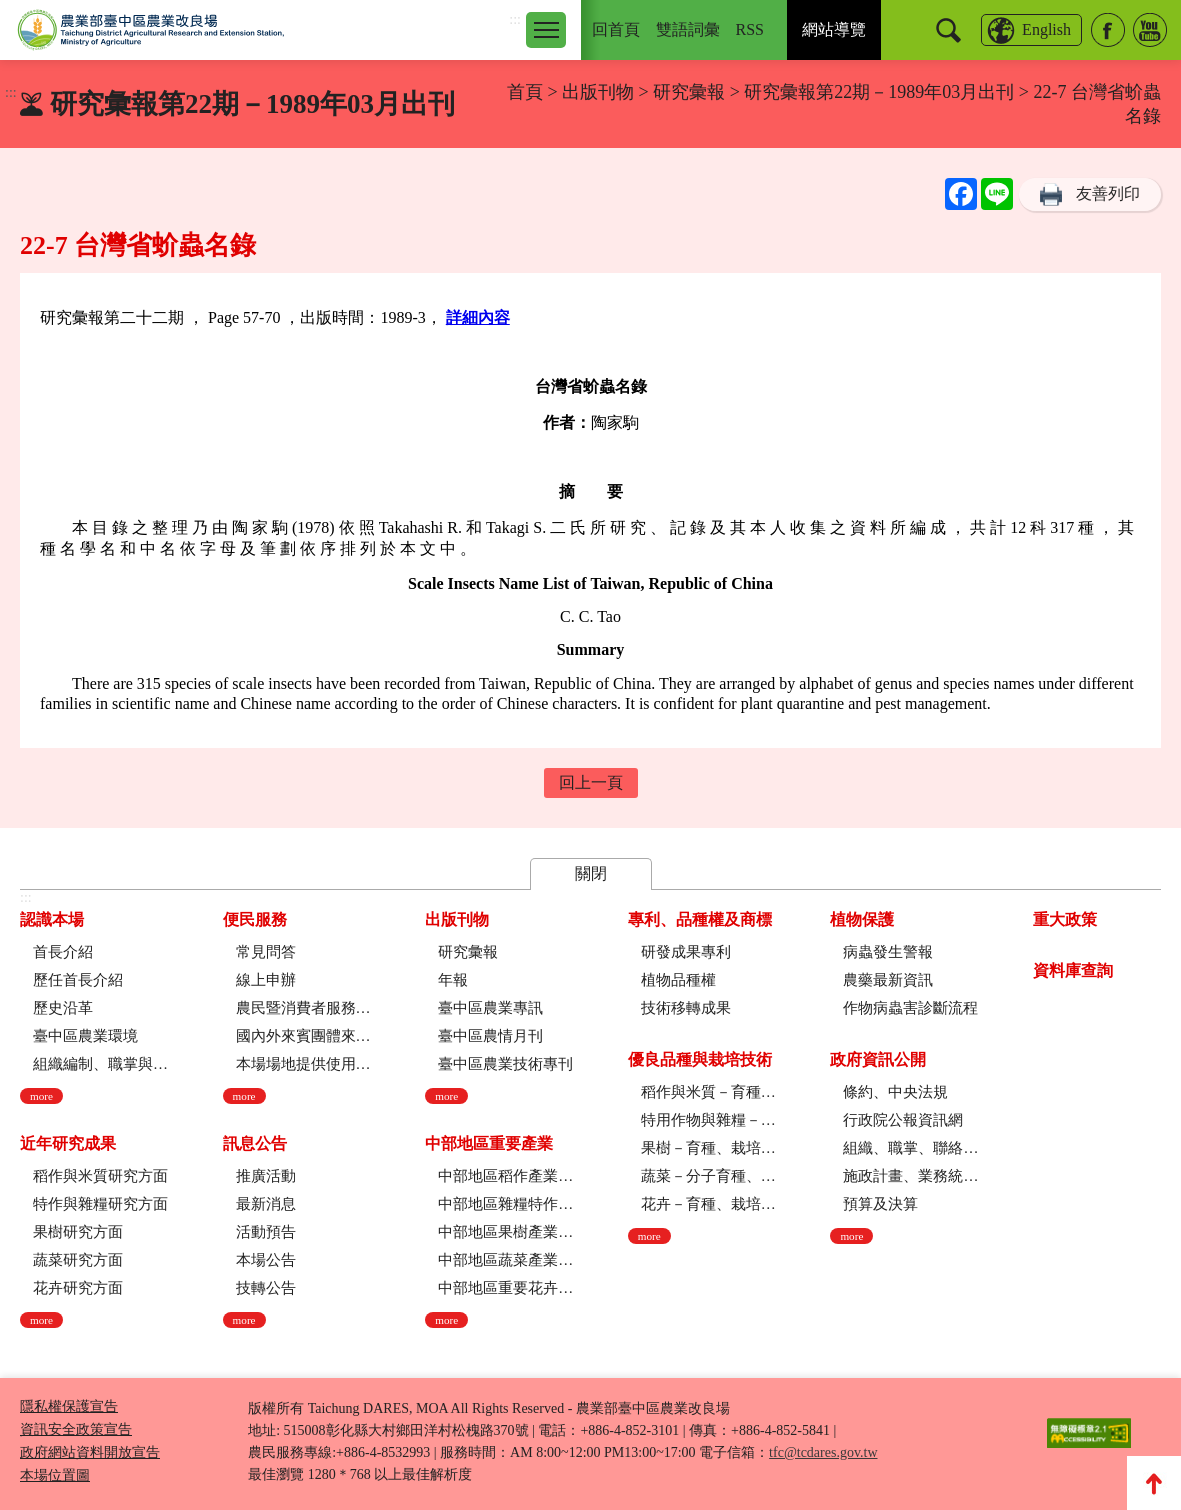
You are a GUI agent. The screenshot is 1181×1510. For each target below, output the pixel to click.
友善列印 (1108, 193)
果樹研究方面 (78, 1232)
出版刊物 (598, 92)
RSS (750, 29)
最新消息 (266, 1204)
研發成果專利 (686, 952)
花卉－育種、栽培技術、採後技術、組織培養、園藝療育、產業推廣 (708, 1204)
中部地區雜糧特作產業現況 (505, 1204)
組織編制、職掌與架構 (100, 1064)
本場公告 (266, 1260)
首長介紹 (63, 952)
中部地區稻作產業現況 (505, 1176)
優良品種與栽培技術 (700, 1059)
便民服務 (255, 919)
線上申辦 (266, 980)
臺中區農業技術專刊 (505, 1064)
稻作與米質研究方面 (100, 1176)
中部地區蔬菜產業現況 (505, 1260)
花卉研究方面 (78, 1288)
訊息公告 (255, 1143)
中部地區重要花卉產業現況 (505, 1288)
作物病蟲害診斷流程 (910, 1008)
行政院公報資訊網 (903, 1120)
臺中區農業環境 (85, 1036)
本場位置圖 (55, 1475)
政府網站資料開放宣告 (90, 1452)
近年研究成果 (68, 1143)
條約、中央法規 (895, 1092)
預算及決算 (880, 1204)
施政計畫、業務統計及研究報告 (910, 1176)
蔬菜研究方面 (78, 1260)
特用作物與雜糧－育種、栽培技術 (708, 1120)
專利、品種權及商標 (700, 919)
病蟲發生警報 (888, 952)
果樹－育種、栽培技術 (708, 1148)
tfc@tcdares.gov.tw (823, 1452)
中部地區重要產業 (489, 1143)
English (1046, 29)
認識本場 (52, 919)
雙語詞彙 (688, 29)
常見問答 (266, 952)
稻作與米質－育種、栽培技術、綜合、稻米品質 (708, 1092)
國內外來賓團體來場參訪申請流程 (303, 1036)
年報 (453, 980)
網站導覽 (834, 29)
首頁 (525, 92)
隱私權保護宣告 (69, 1406)
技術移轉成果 (686, 1008)
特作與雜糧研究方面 (100, 1204)
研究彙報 (691, 92)
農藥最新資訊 (888, 980)
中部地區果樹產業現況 (505, 1232)
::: (515, 19)
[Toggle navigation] (546, 30)
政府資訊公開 (878, 1059)
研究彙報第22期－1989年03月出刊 (879, 92)
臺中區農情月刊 (490, 1036)
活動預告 (266, 1232)
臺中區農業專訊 (490, 1008)
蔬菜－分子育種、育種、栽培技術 (708, 1176)
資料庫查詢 (1073, 970)
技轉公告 (266, 1288)
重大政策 (1065, 919)
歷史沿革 (63, 1008)
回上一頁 (591, 782)
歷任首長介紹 (78, 980)
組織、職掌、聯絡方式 (910, 1148)
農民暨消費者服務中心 (303, 1008)
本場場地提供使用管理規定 (303, 1064)
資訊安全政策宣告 (76, 1429)
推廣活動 (266, 1176)
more (41, 1096)
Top (1154, 1483)
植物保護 (862, 919)
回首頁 (616, 29)
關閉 (591, 873)
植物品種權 (678, 980)
